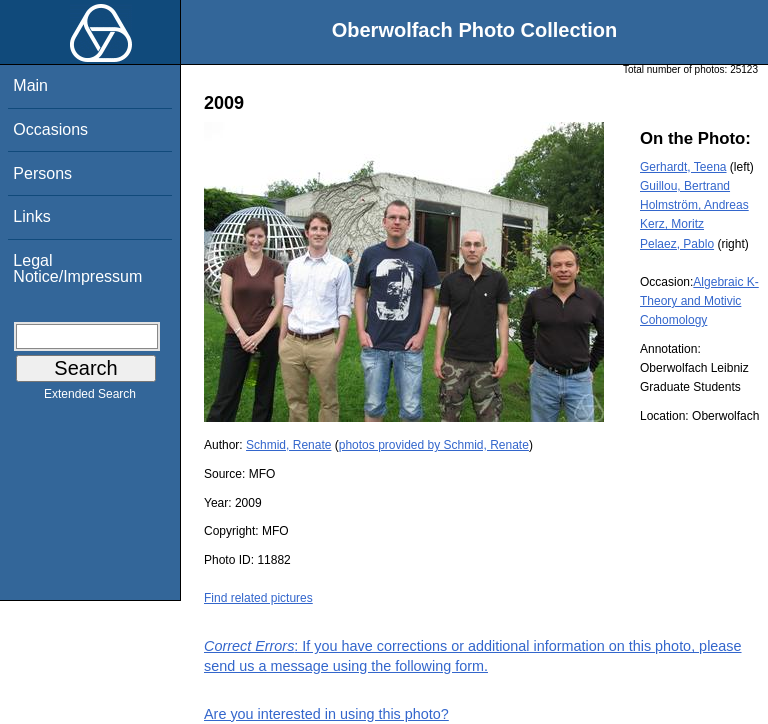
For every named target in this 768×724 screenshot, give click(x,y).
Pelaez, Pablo (677, 244)
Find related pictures (258, 598)
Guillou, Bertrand (685, 186)
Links (31, 216)
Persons (42, 173)
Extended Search (90, 398)
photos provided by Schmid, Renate (434, 445)
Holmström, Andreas (694, 205)
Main (30, 85)
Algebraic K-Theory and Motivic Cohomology (699, 301)
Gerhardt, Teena (683, 167)
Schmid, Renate (288, 445)
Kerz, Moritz (672, 224)
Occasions (50, 129)
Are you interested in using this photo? (326, 714)
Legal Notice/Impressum (77, 268)
